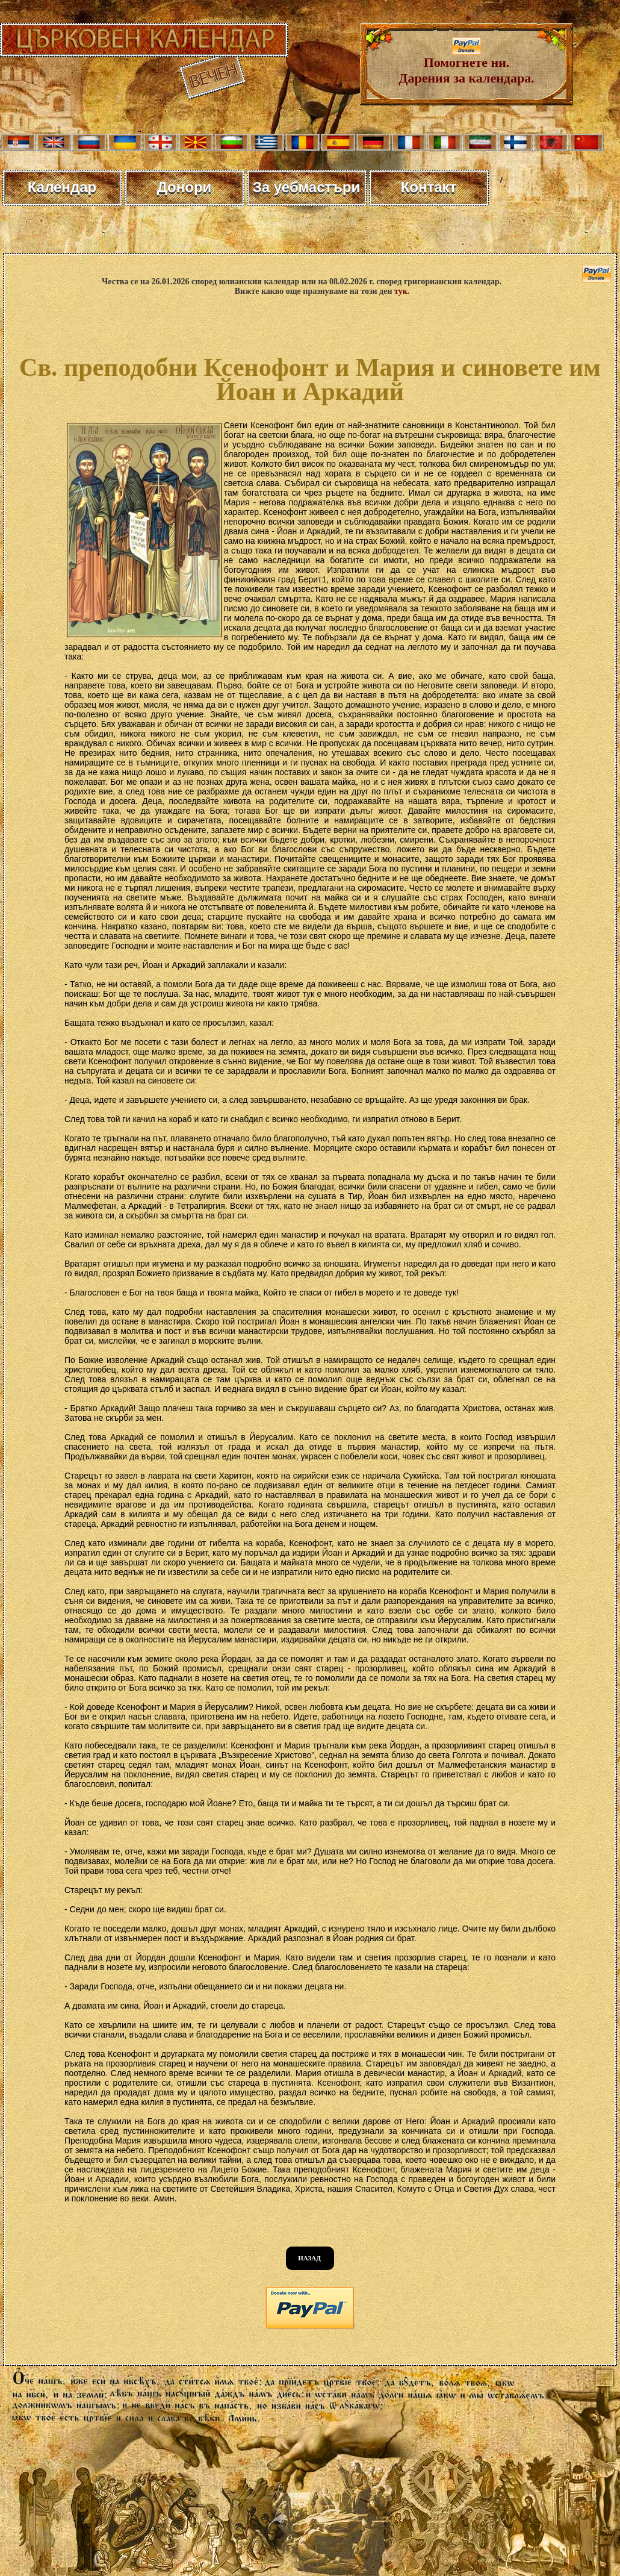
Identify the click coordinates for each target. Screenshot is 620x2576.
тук (401, 291)
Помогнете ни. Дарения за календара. (466, 64)
